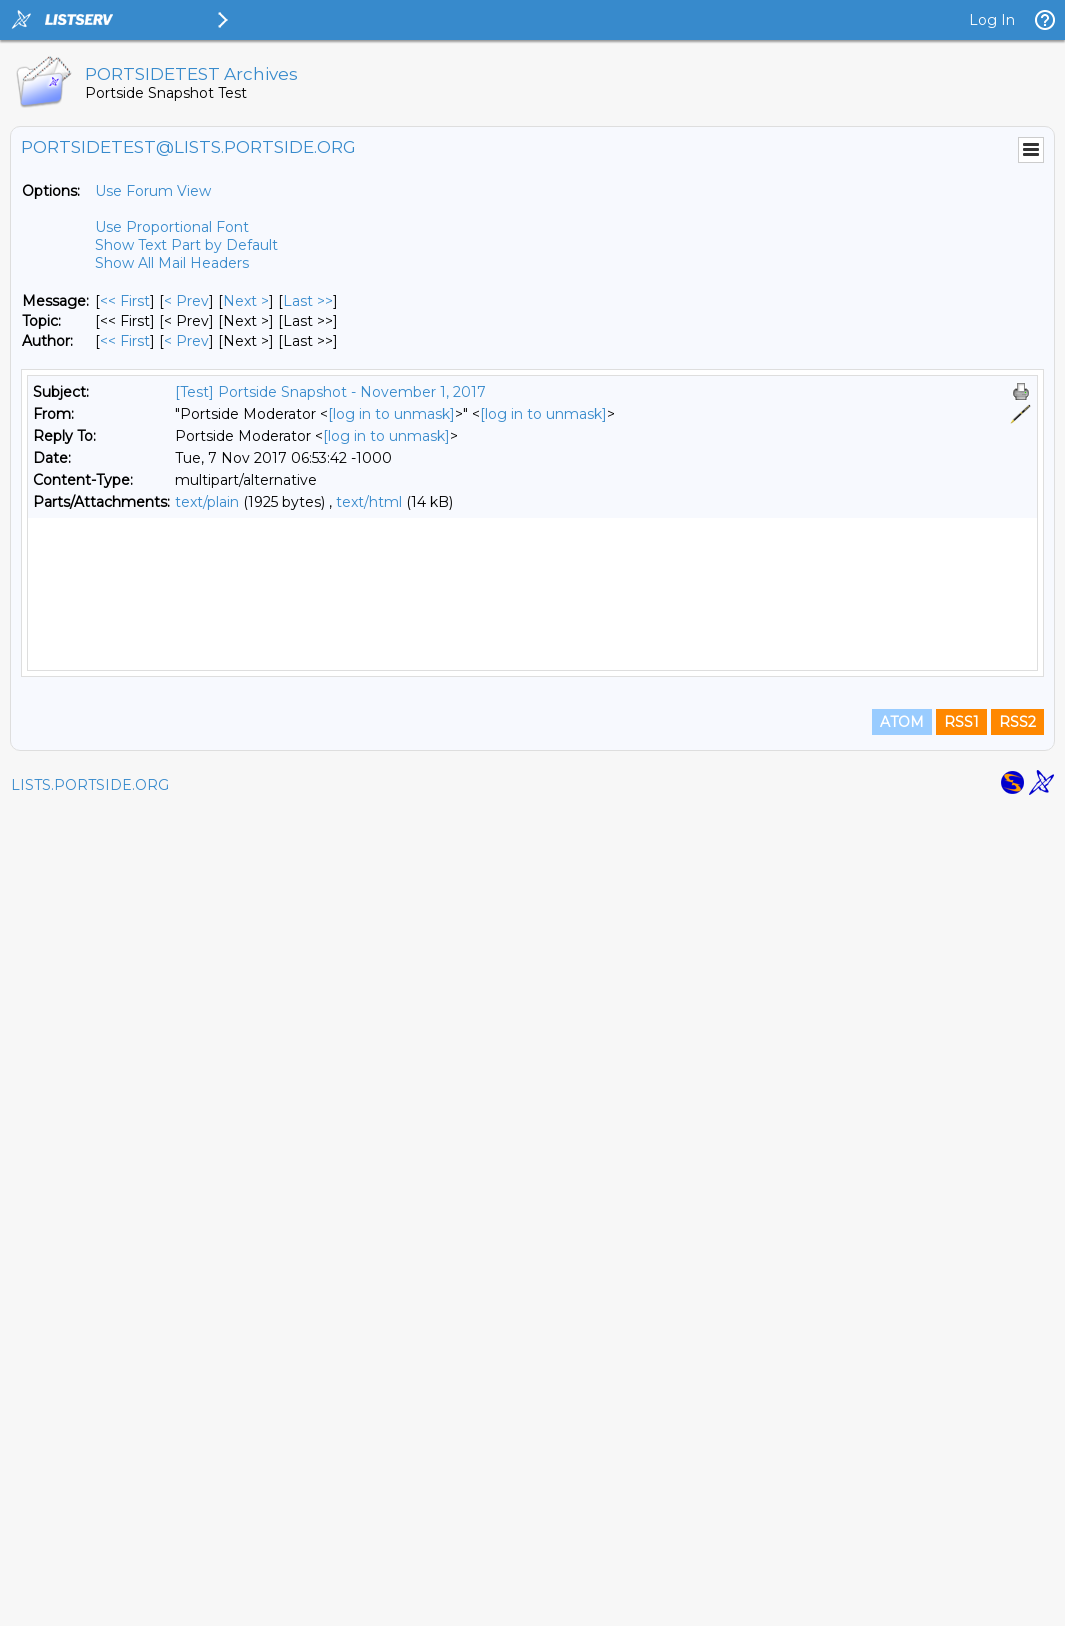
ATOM (902, 1538)
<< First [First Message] (125, 301)
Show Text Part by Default (186, 245)
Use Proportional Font (172, 227)
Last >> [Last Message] (308, 301)
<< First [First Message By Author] (125, 341)
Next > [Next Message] (246, 301)
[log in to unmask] (391, 414)
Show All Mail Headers (172, 263)
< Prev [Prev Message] (186, 301)
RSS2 (1017, 1538)
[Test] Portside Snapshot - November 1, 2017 (330, 392)
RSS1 (961, 1538)
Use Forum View (153, 191)
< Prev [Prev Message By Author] (186, 341)
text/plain (207, 502)
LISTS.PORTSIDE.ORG (90, 1601)
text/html (369, 502)
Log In (992, 20)
